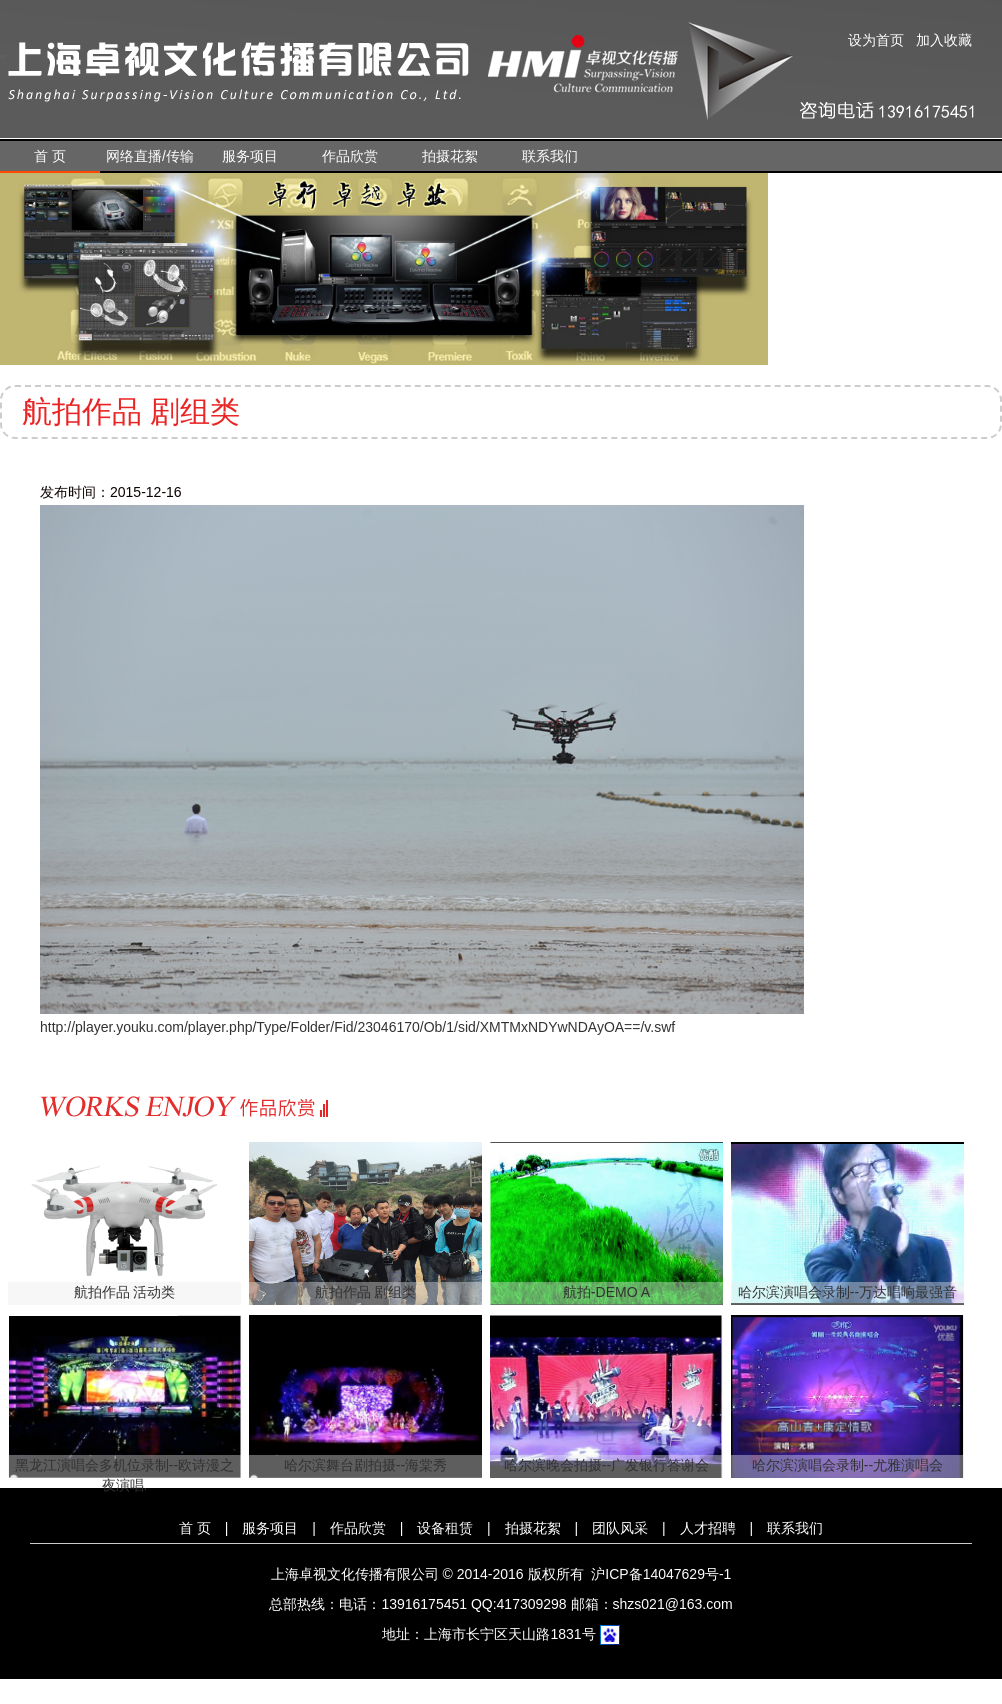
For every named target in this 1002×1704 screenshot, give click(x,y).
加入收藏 (944, 40)
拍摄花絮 (450, 156)
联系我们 (550, 156)
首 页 (50, 156)
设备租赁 (445, 1528)
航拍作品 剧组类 (366, 1292)
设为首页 (876, 40)
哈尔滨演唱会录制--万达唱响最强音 (847, 1292)
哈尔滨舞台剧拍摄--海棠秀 (365, 1465)
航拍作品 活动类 (125, 1292)
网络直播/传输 (150, 156)
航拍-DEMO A (606, 1292)
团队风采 (620, 1528)
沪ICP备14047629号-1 (661, 1574)
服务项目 (250, 156)
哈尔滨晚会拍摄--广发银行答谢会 (606, 1465)
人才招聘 (708, 1528)
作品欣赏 (350, 156)
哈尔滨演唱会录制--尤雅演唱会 (847, 1465)
